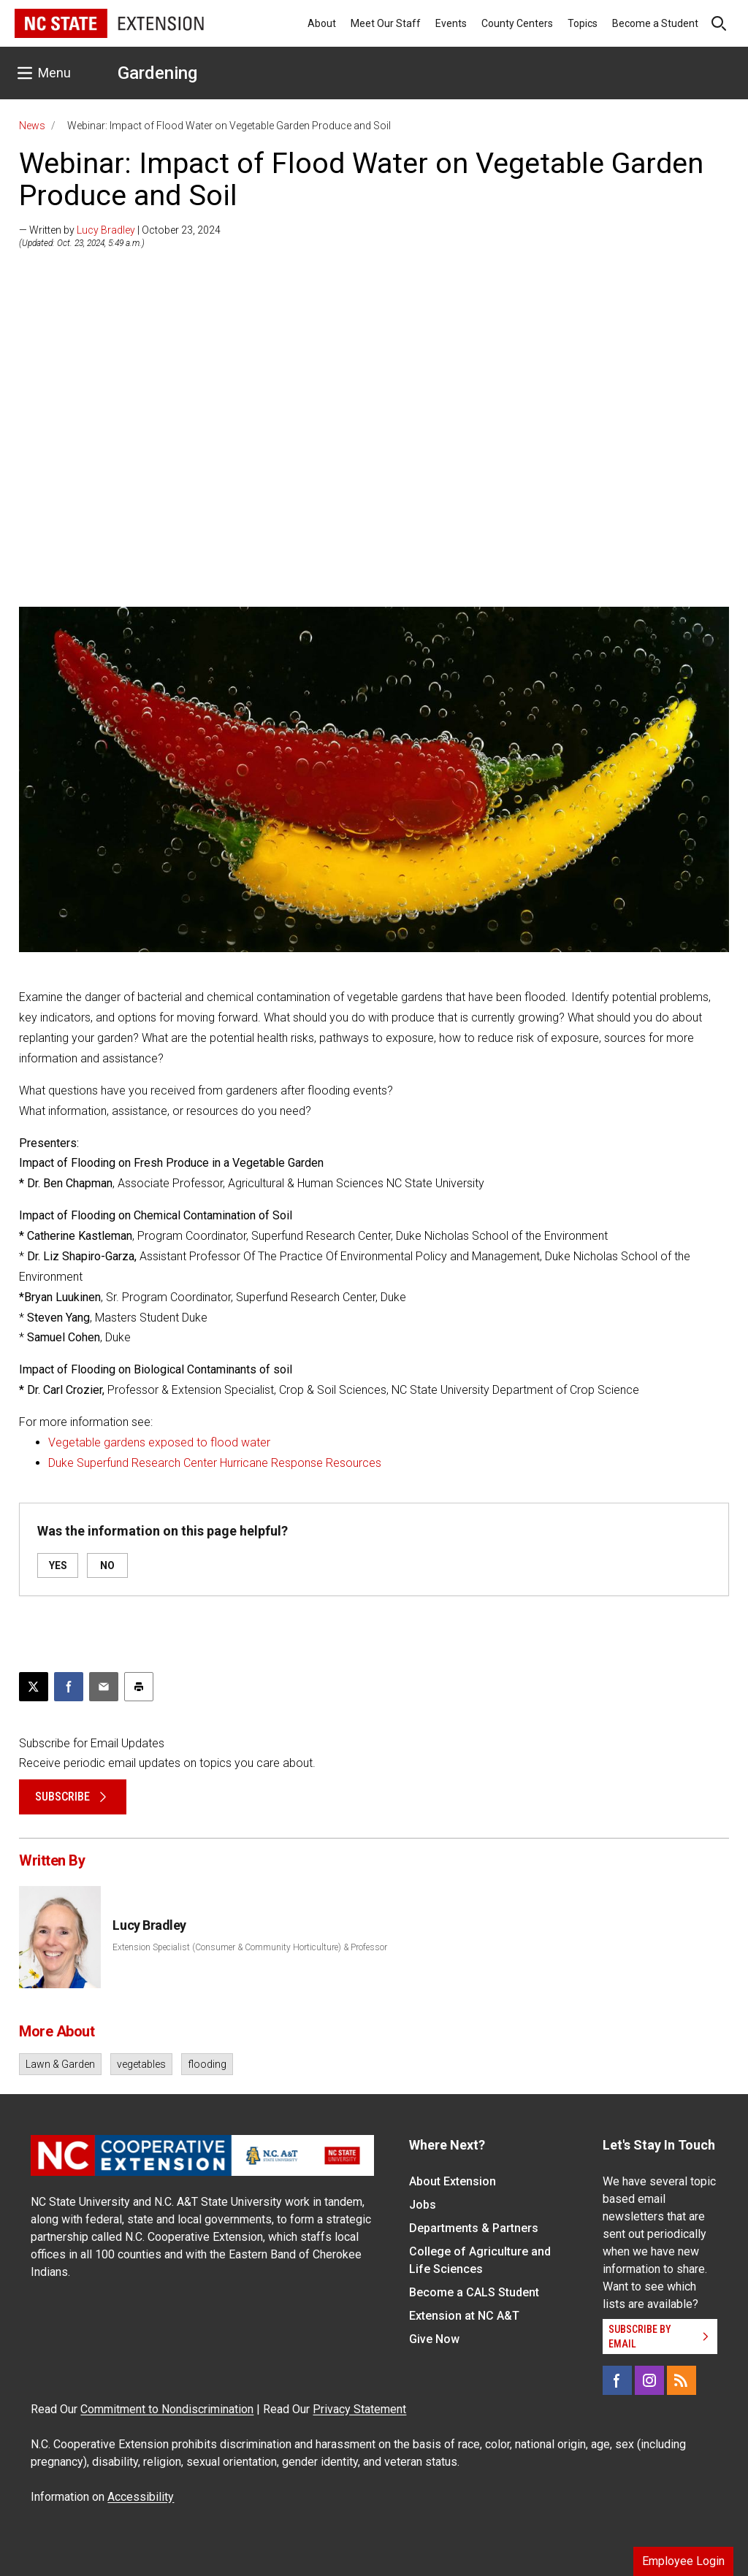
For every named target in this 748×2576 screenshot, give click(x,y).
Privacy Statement (359, 2409)
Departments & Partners (473, 2228)
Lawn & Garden (60, 2064)
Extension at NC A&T (464, 2316)
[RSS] (681, 2380)
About (322, 23)
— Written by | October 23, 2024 (120, 230)
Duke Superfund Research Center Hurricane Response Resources (214, 1463)
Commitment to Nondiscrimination (166, 2409)
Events (451, 23)
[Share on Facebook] (68, 1686)
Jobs (422, 2205)
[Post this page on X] (33, 1686)
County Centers (517, 23)
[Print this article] (138, 1686)
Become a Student (655, 23)
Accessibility (140, 2497)
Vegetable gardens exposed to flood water (159, 1442)
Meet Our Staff (386, 23)
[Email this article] (103, 1686)
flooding (207, 2064)
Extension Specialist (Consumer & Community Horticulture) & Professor (249, 1947)
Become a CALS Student (474, 2292)
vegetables (141, 2064)
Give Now (434, 2339)
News (32, 125)
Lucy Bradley (106, 230)
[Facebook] (617, 2380)
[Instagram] (649, 2380)
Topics (583, 23)
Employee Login (683, 2561)
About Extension (452, 2181)
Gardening (157, 73)
